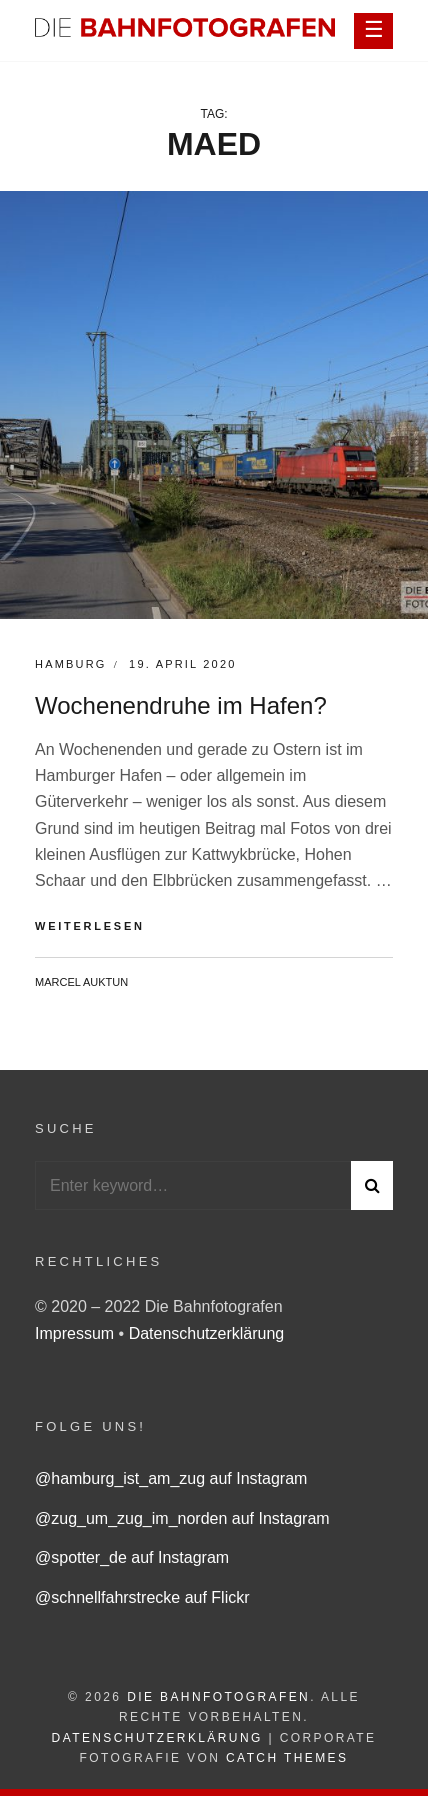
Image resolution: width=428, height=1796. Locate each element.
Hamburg (71, 664)
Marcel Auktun (81, 982)
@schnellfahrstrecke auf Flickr (142, 1597)
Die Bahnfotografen (218, 1697)
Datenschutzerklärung (207, 1333)
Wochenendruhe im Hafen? (181, 705)
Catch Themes (287, 1758)
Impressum (77, 1333)
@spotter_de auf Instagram (132, 1557)
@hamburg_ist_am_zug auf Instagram (171, 1478)
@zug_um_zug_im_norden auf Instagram (182, 1518)
